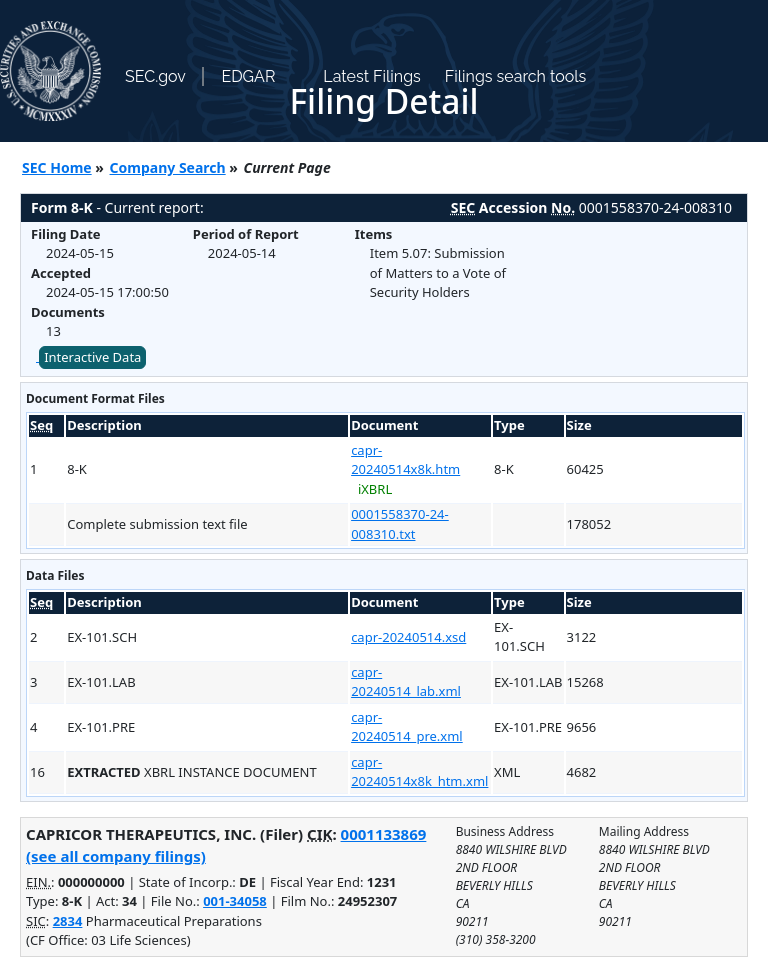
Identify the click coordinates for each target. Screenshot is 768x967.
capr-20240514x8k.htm (405, 460)
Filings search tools (516, 76)
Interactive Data (92, 357)
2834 (68, 921)
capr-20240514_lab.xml (406, 682)
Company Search (168, 167)
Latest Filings (371, 76)
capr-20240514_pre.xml (407, 727)
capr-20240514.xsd (408, 637)
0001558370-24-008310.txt (400, 524)
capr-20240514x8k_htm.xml (419, 772)
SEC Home (57, 167)
